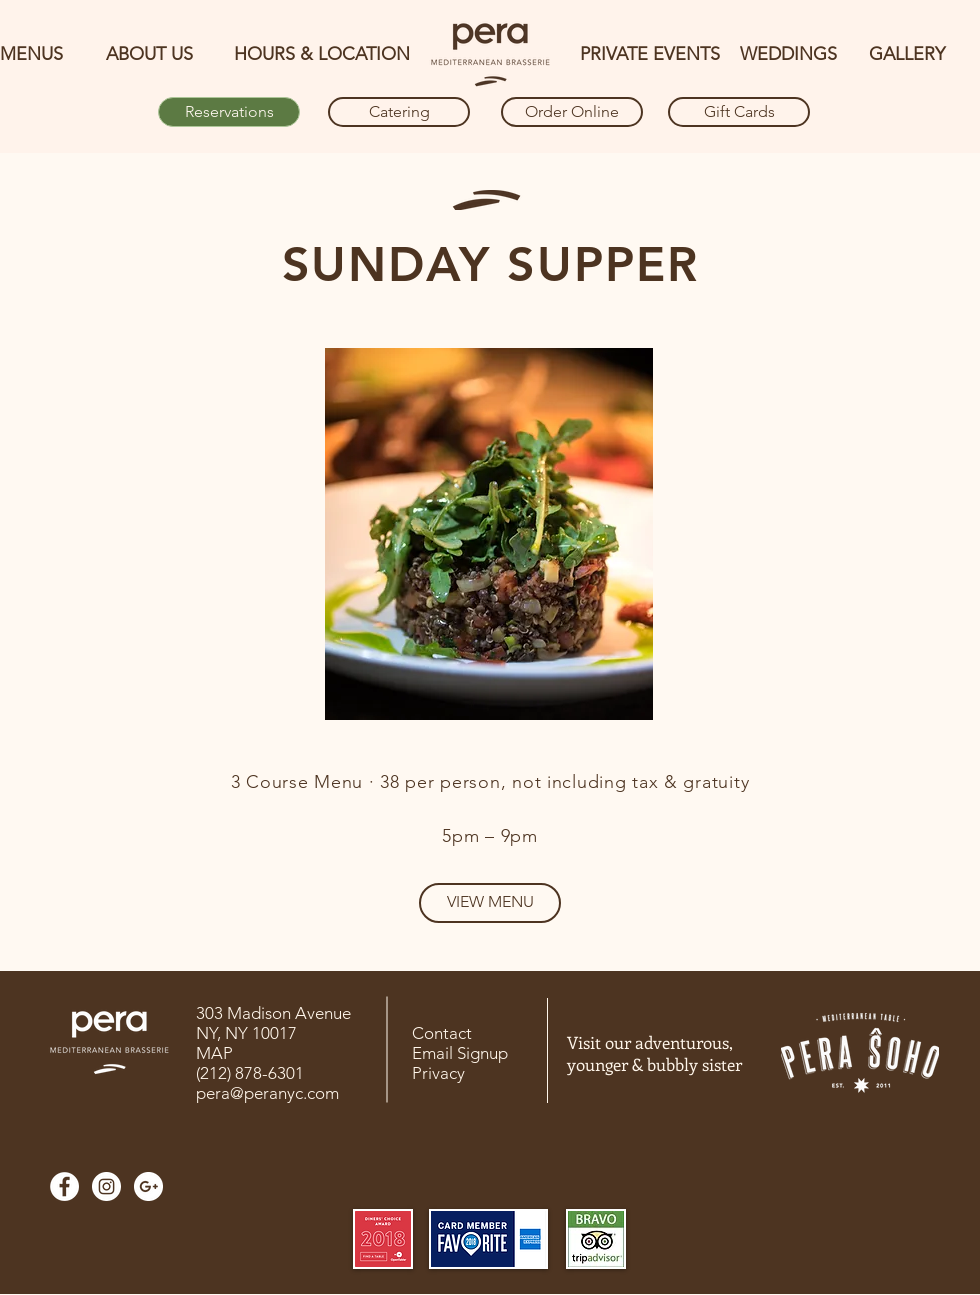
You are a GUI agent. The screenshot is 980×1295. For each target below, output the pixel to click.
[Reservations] (229, 112)
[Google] (148, 1186)
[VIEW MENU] (490, 903)
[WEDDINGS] (788, 55)
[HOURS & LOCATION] (321, 55)
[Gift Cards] (739, 112)
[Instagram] (106, 1186)
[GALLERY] (907, 55)
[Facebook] (64, 1186)
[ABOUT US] (149, 55)
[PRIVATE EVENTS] (649, 55)
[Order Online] (572, 112)
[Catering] (399, 112)
